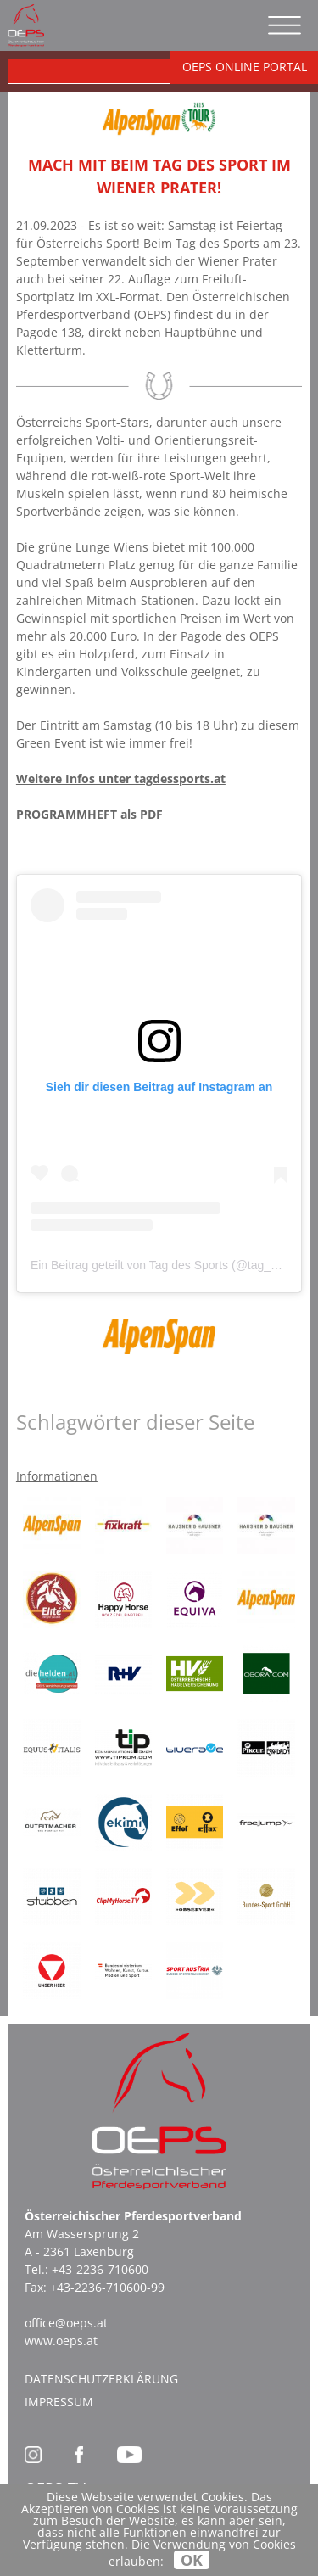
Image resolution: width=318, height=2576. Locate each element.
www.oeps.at (61, 2340)
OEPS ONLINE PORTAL (244, 67)
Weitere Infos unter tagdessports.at (121, 778)
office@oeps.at (66, 2323)
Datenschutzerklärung (101, 2379)
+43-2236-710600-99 (107, 2287)
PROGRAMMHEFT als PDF (89, 814)
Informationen (57, 1476)
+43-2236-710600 (100, 2269)
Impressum (59, 2402)
